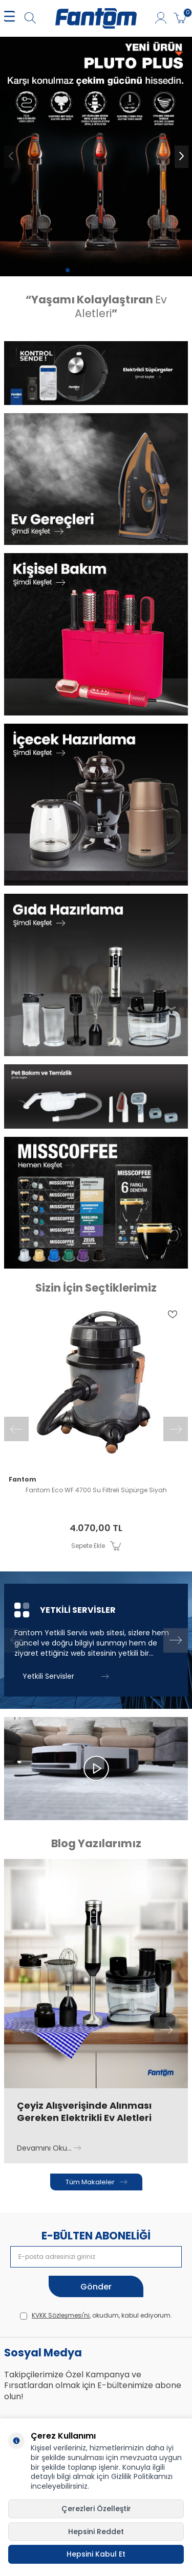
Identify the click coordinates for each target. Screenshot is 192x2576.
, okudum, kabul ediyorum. (96, 2315)
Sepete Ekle (96, 1546)
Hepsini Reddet (96, 2531)
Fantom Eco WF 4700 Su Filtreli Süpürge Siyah (96, 1490)
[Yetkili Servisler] (96, 1640)
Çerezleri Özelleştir (96, 2508)
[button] (68, 270)
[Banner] (96, 373)
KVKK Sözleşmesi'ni (61, 2315)
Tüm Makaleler (96, 2182)
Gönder (96, 2287)
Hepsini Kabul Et (96, 2554)
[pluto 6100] (96, 156)
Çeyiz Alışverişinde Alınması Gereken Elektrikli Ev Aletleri (84, 2112)
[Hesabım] (161, 18)
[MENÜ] (9, 19)
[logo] (95, 18)
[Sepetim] (180, 18)
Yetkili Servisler (66, 1676)
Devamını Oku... (49, 2148)
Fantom (22, 1479)
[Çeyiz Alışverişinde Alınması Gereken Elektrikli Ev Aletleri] (96, 1973)
